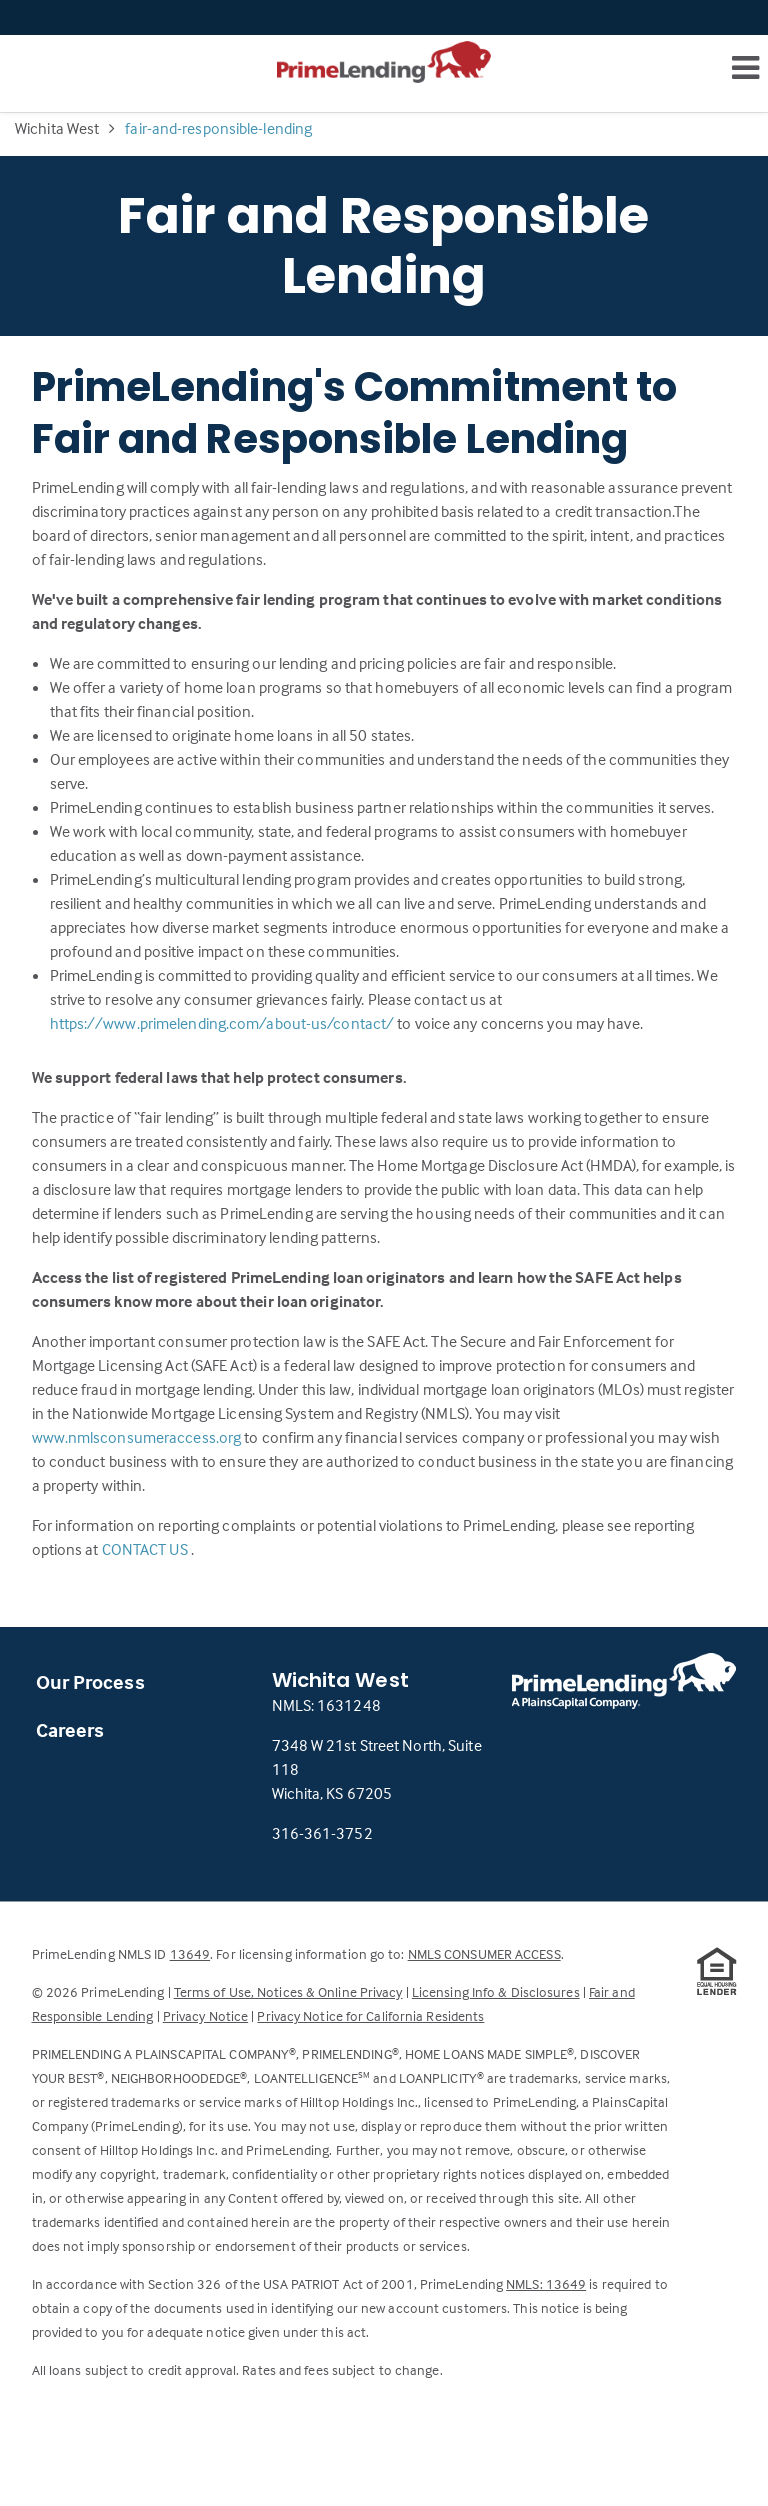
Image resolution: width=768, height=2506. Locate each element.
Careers (70, 1729)
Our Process (90, 1681)
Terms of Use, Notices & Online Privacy (288, 1991)
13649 (190, 1953)
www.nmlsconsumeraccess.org (138, 1437)
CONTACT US (146, 1549)
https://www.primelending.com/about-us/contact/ (224, 1023)
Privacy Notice (205, 2015)
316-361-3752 (322, 1833)
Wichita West (57, 128)
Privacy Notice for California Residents (370, 2015)
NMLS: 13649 (546, 2283)
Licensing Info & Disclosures (496, 1991)
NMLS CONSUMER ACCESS (484, 1953)
